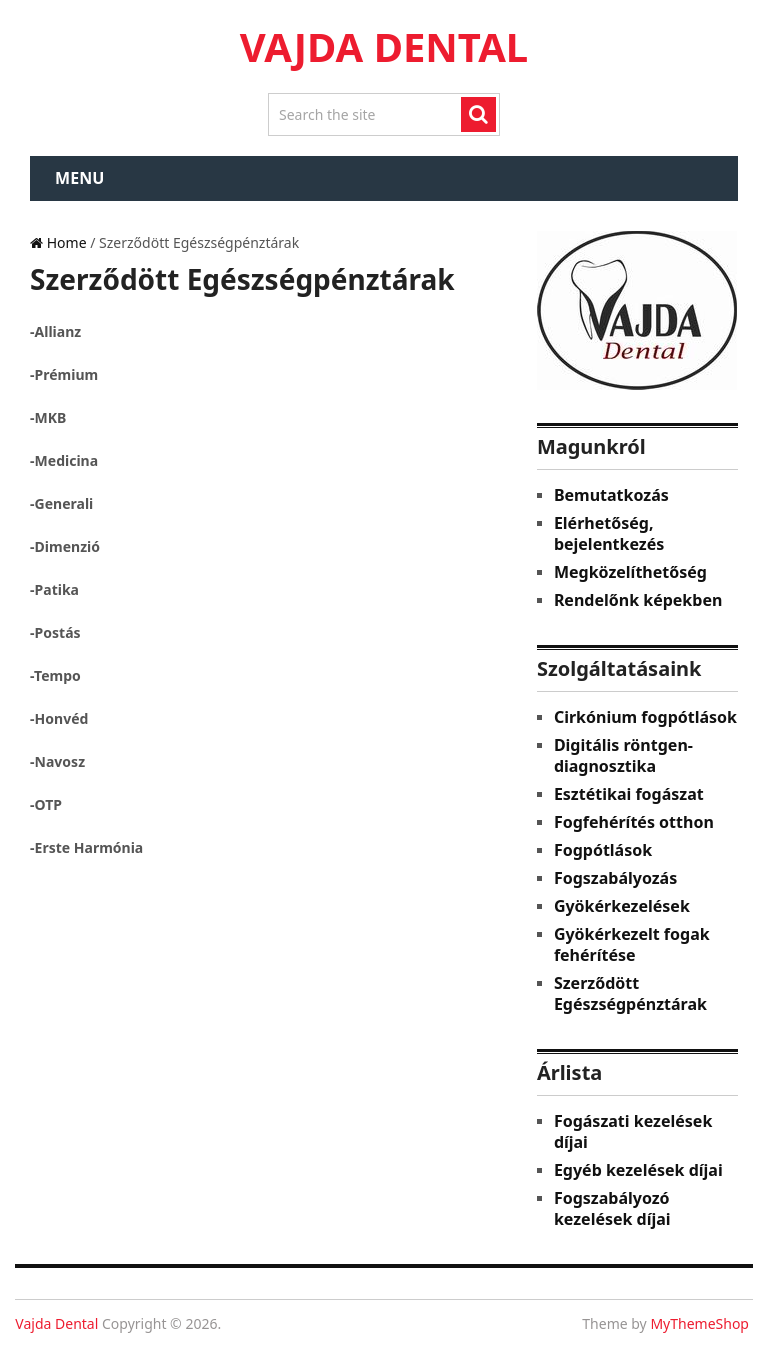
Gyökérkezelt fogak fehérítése (632, 944)
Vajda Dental (384, 46)
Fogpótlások (603, 850)
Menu (79, 178)
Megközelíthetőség (630, 572)
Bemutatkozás (611, 495)
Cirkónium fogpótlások (645, 717)
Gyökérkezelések (622, 906)
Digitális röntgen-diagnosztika (623, 755)
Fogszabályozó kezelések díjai (612, 1208)
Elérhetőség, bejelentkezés (609, 533)
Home (58, 242)
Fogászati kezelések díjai (633, 1131)
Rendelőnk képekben (638, 600)
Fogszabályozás (615, 878)
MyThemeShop (699, 1323)
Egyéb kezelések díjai (638, 1170)
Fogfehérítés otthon (634, 822)
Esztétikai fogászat (629, 794)
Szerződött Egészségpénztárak (630, 993)
